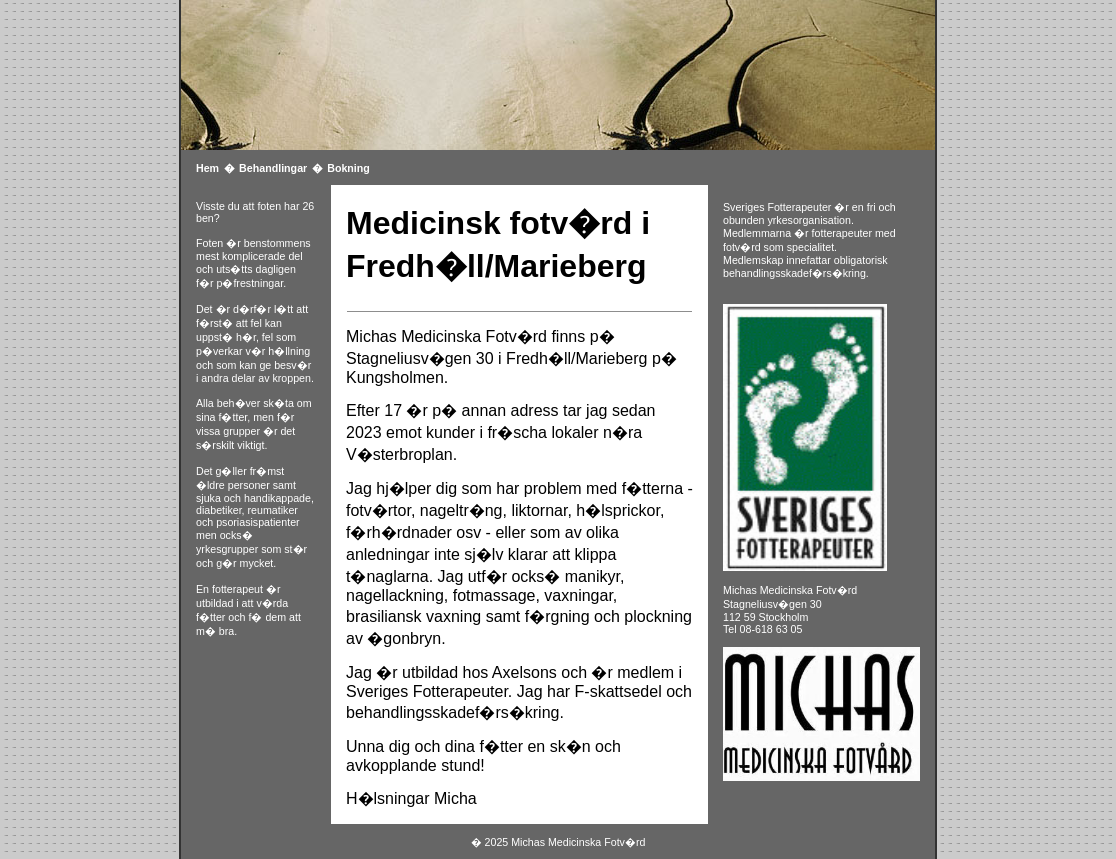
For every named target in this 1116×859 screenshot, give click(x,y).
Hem (207, 168)
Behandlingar (273, 168)
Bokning (348, 168)
